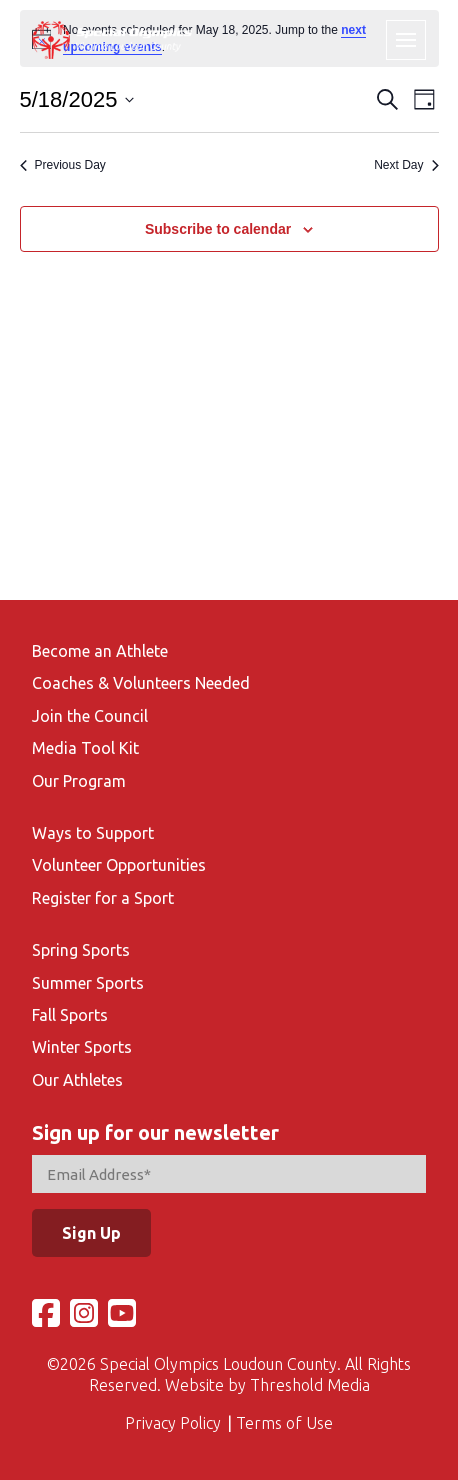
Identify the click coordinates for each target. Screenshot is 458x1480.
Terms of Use (284, 1423)
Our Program (79, 781)
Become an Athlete (100, 651)
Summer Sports (88, 983)
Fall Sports (70, 1015)
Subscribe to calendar (218, 229)
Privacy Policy (173, 1423)
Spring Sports (81, 950)
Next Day (406, 165)
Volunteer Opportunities (119, 865)
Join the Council (90, 716)
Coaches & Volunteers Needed (141, 683)
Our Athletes (77, 1080)
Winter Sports (82, 1047)
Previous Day (63, 165)
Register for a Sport (103, 898)
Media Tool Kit (85, 748)
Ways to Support (93, 833)
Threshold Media (310, 1385)
